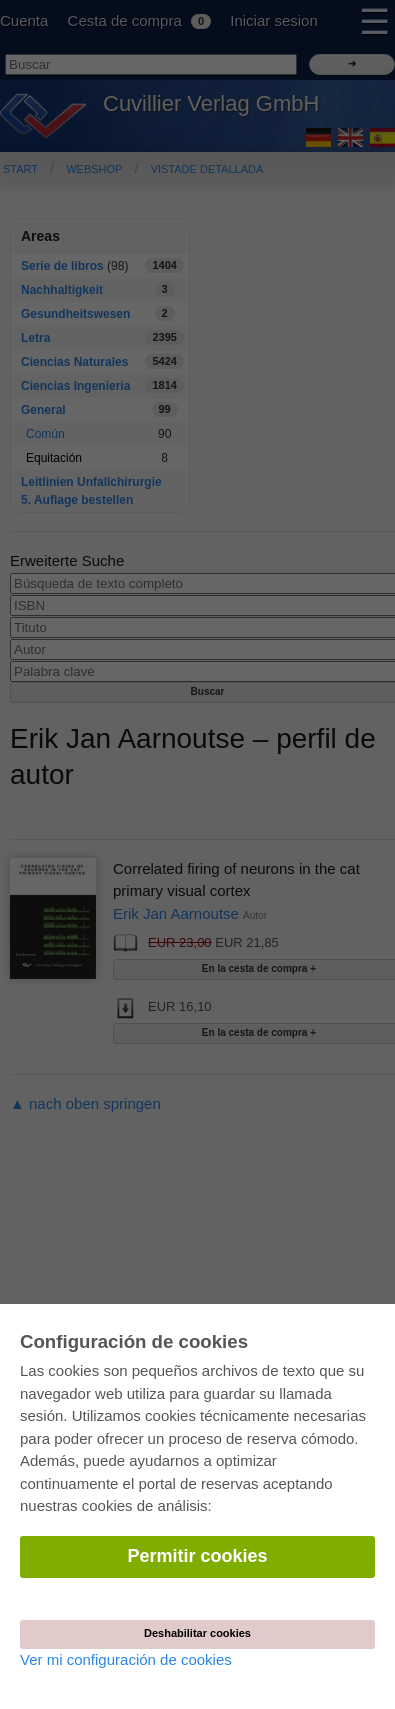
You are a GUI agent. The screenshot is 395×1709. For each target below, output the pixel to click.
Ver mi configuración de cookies (126, 1659)
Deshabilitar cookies (197, 1633)
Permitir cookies (197, 1556)
